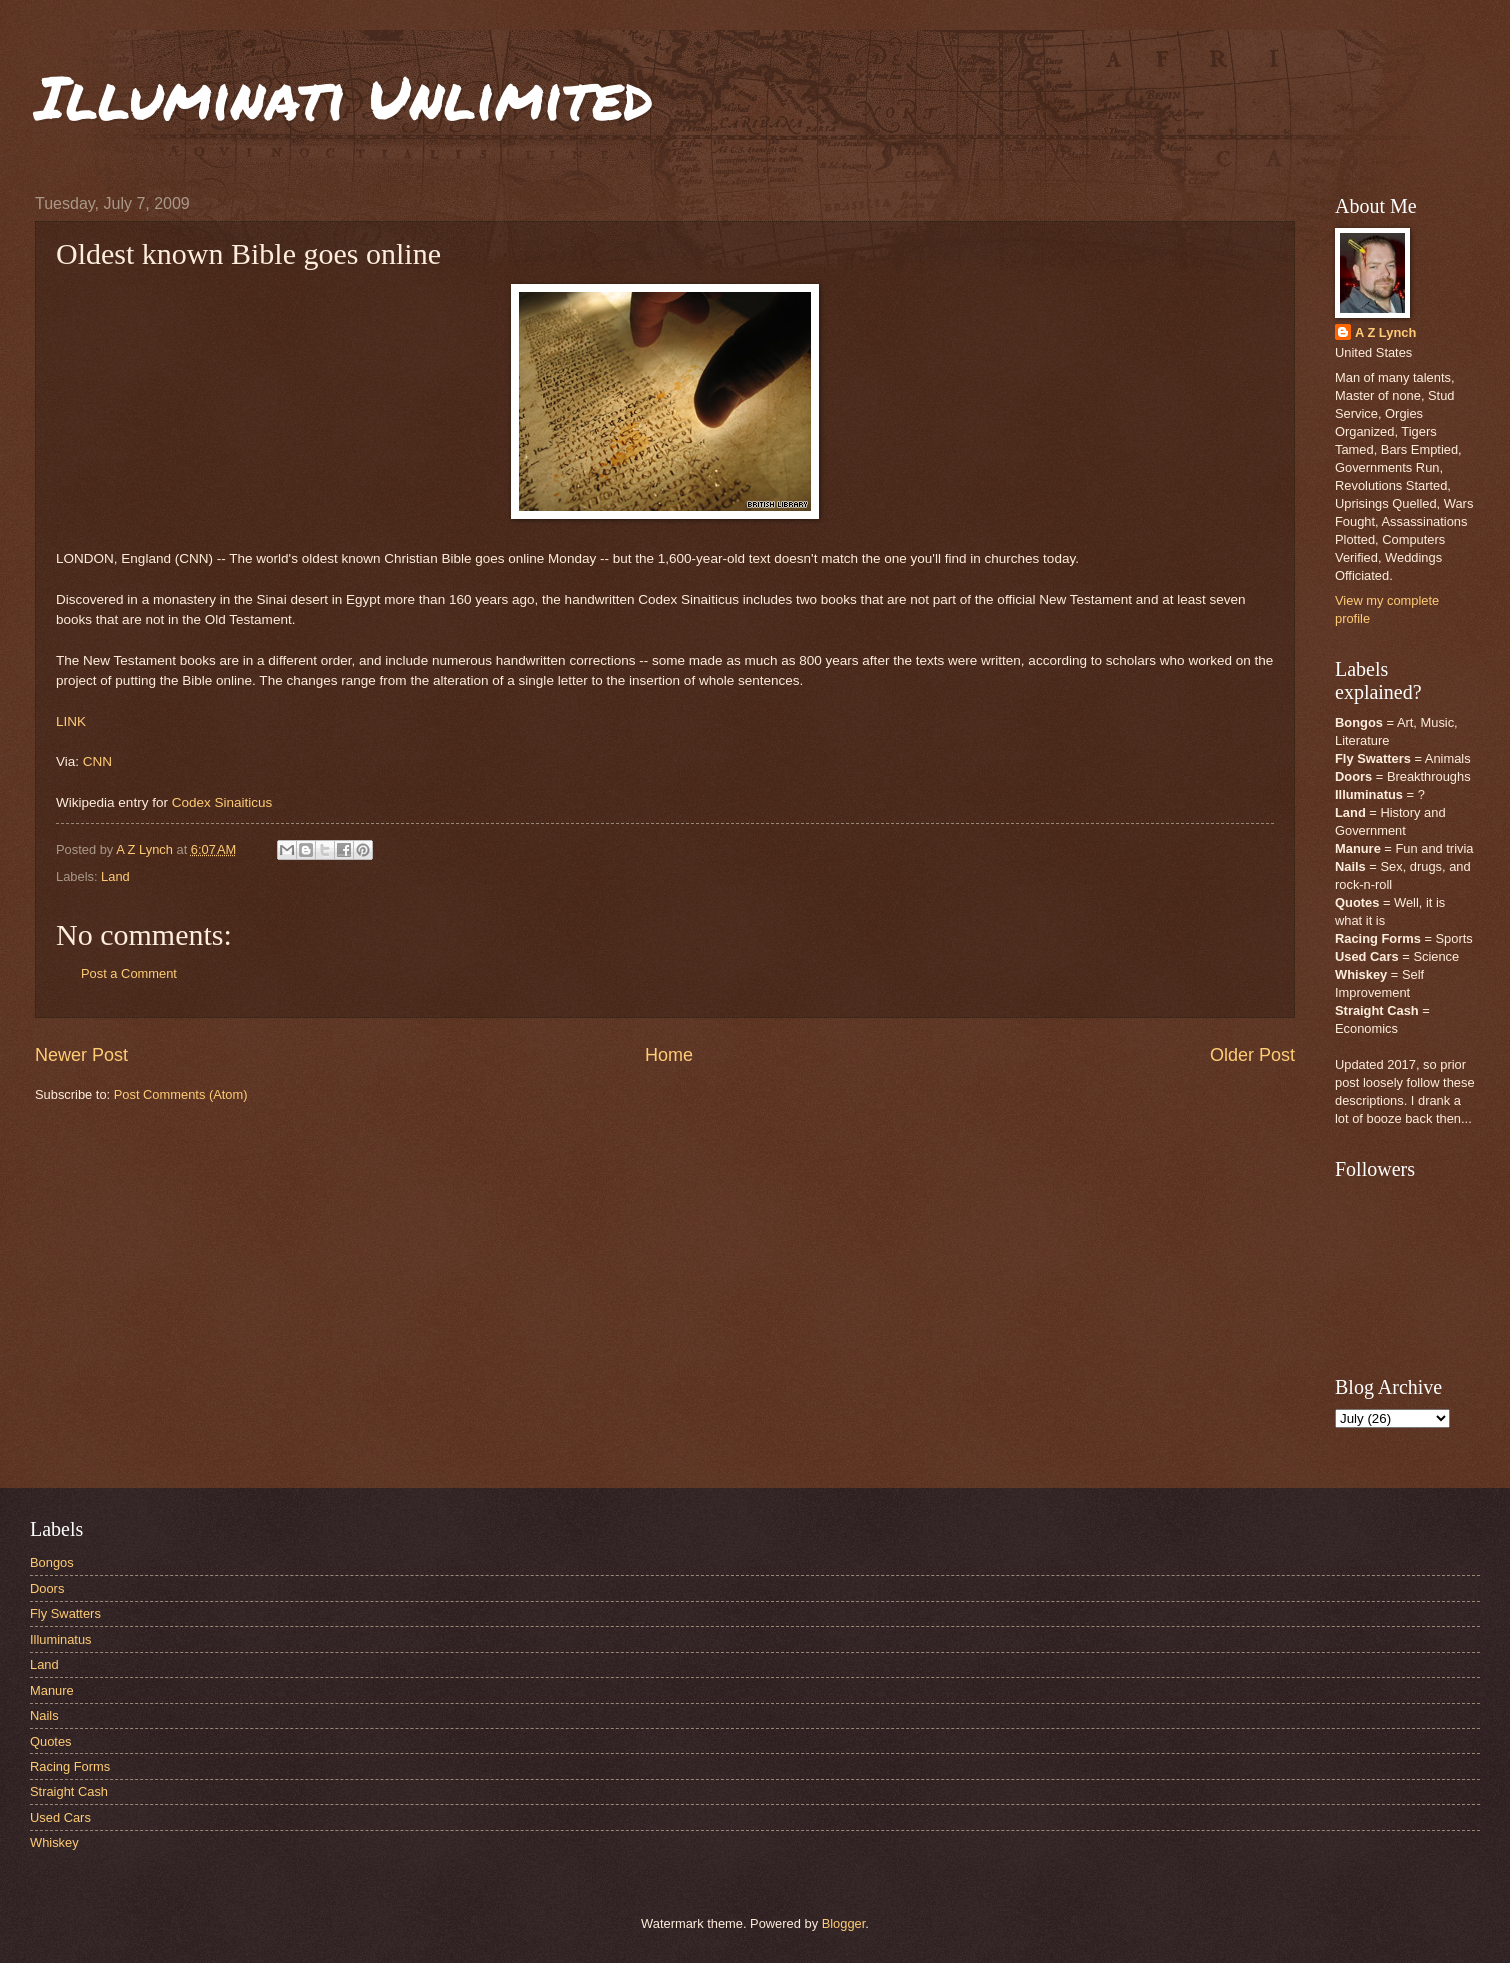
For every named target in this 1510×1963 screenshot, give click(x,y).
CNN (97, 761)
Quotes (51, 1741)
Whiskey (54, 1842)
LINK (71, 721)
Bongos (52, 1562)
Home (669, 1055)
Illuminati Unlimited (344, 96)
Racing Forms (70, 1766)
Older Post (1252, 1055)
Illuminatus (61, 1639)
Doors (47, 1588)
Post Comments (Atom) (181, 1094)
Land (115, 876)
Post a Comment (129, 973)
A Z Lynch (1385, 332)
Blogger (844, 1923)
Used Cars (60, 1817)
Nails (44, 1715)
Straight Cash (69, 1791)
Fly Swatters (65, 1613)
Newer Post (81, 1055)
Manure (52, 1690)
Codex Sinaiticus (222, 802)
